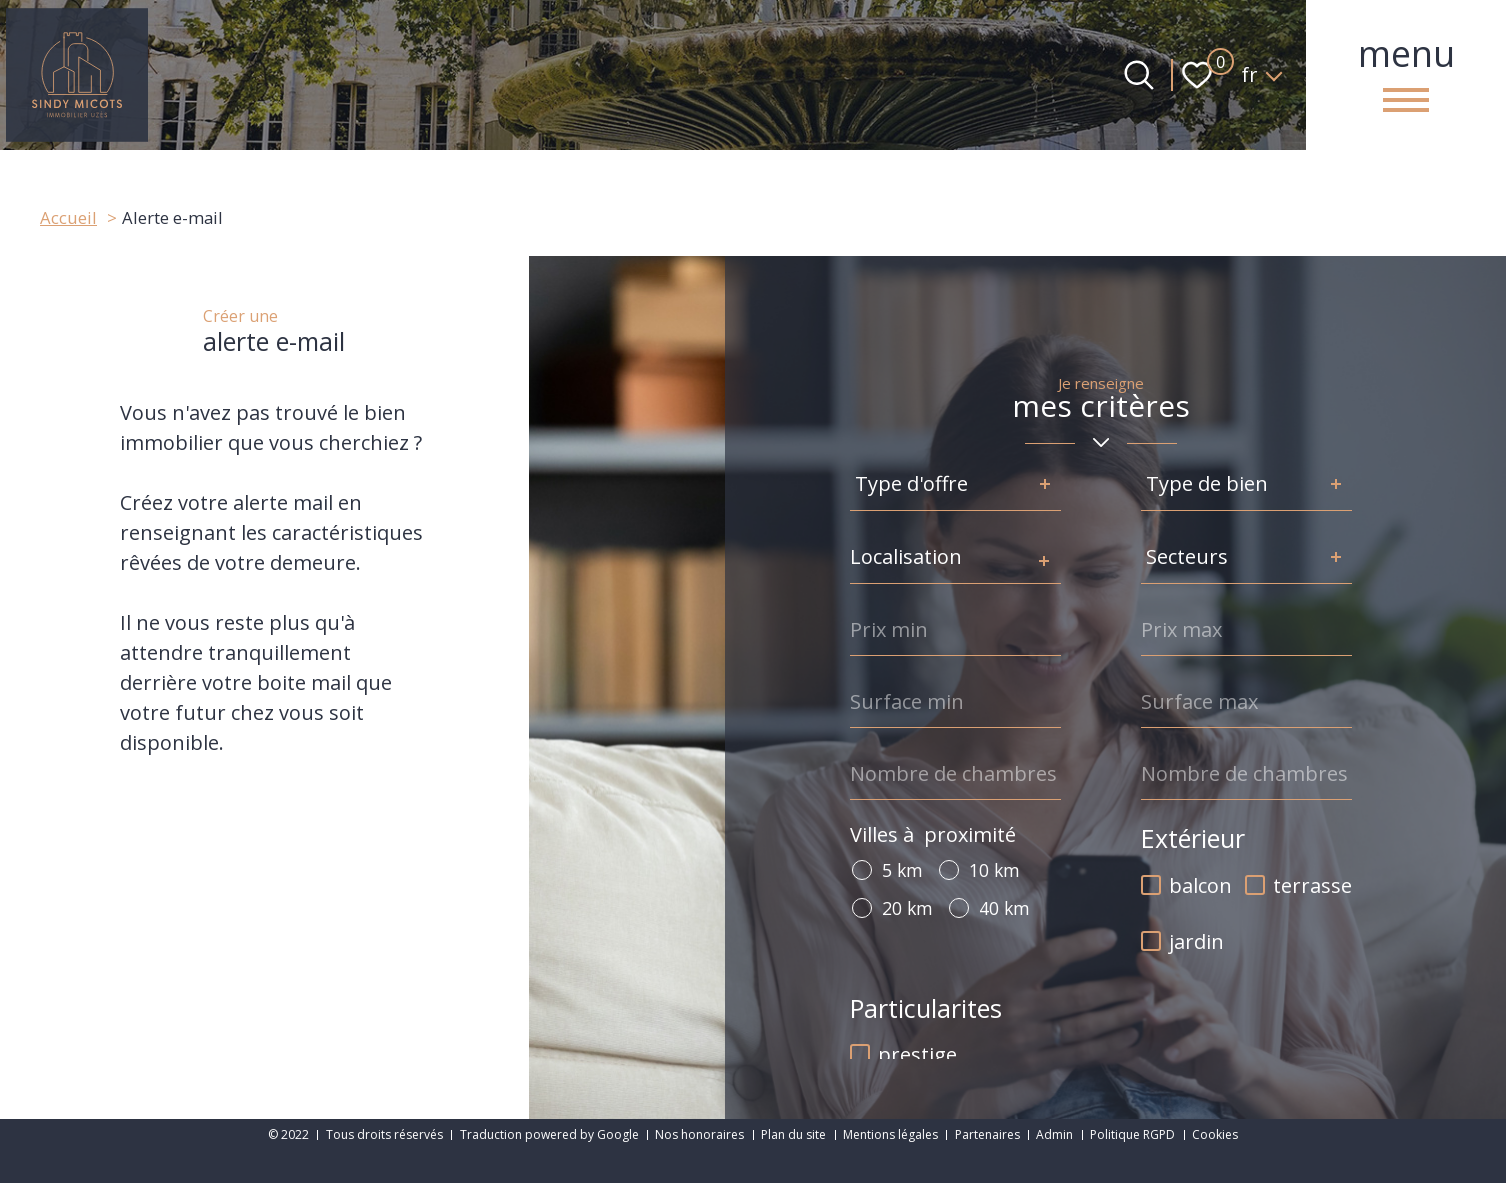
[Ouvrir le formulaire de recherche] (1139, 75)
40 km (1004, 908)
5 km (902, 870)
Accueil (68, 217)
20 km (907, 908)
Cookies (1215, 1134)
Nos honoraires (699, 1134)
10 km (994, 870)
